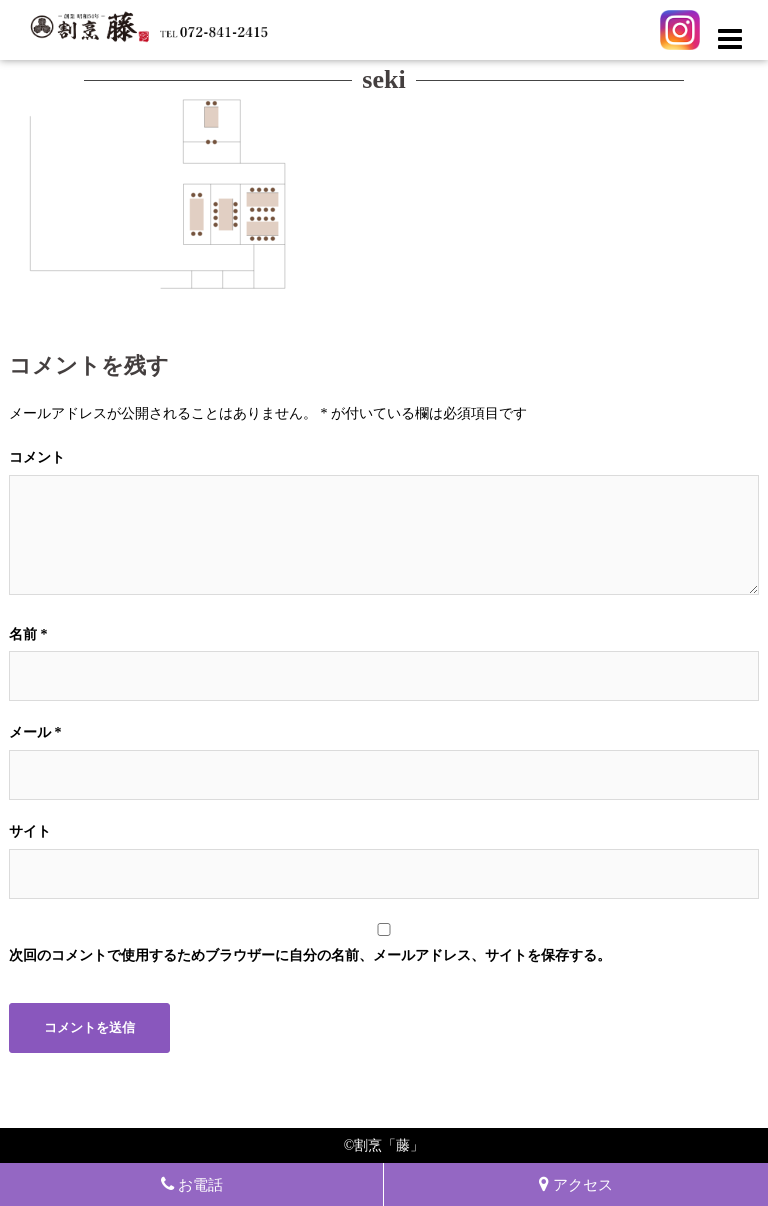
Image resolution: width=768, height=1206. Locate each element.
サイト (30, 831)
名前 (28, 634)
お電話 (192, 1184)
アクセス (576, 1184)
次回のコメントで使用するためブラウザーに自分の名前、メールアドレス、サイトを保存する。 (310, 955)
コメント (37, 457)
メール (35, 732)
